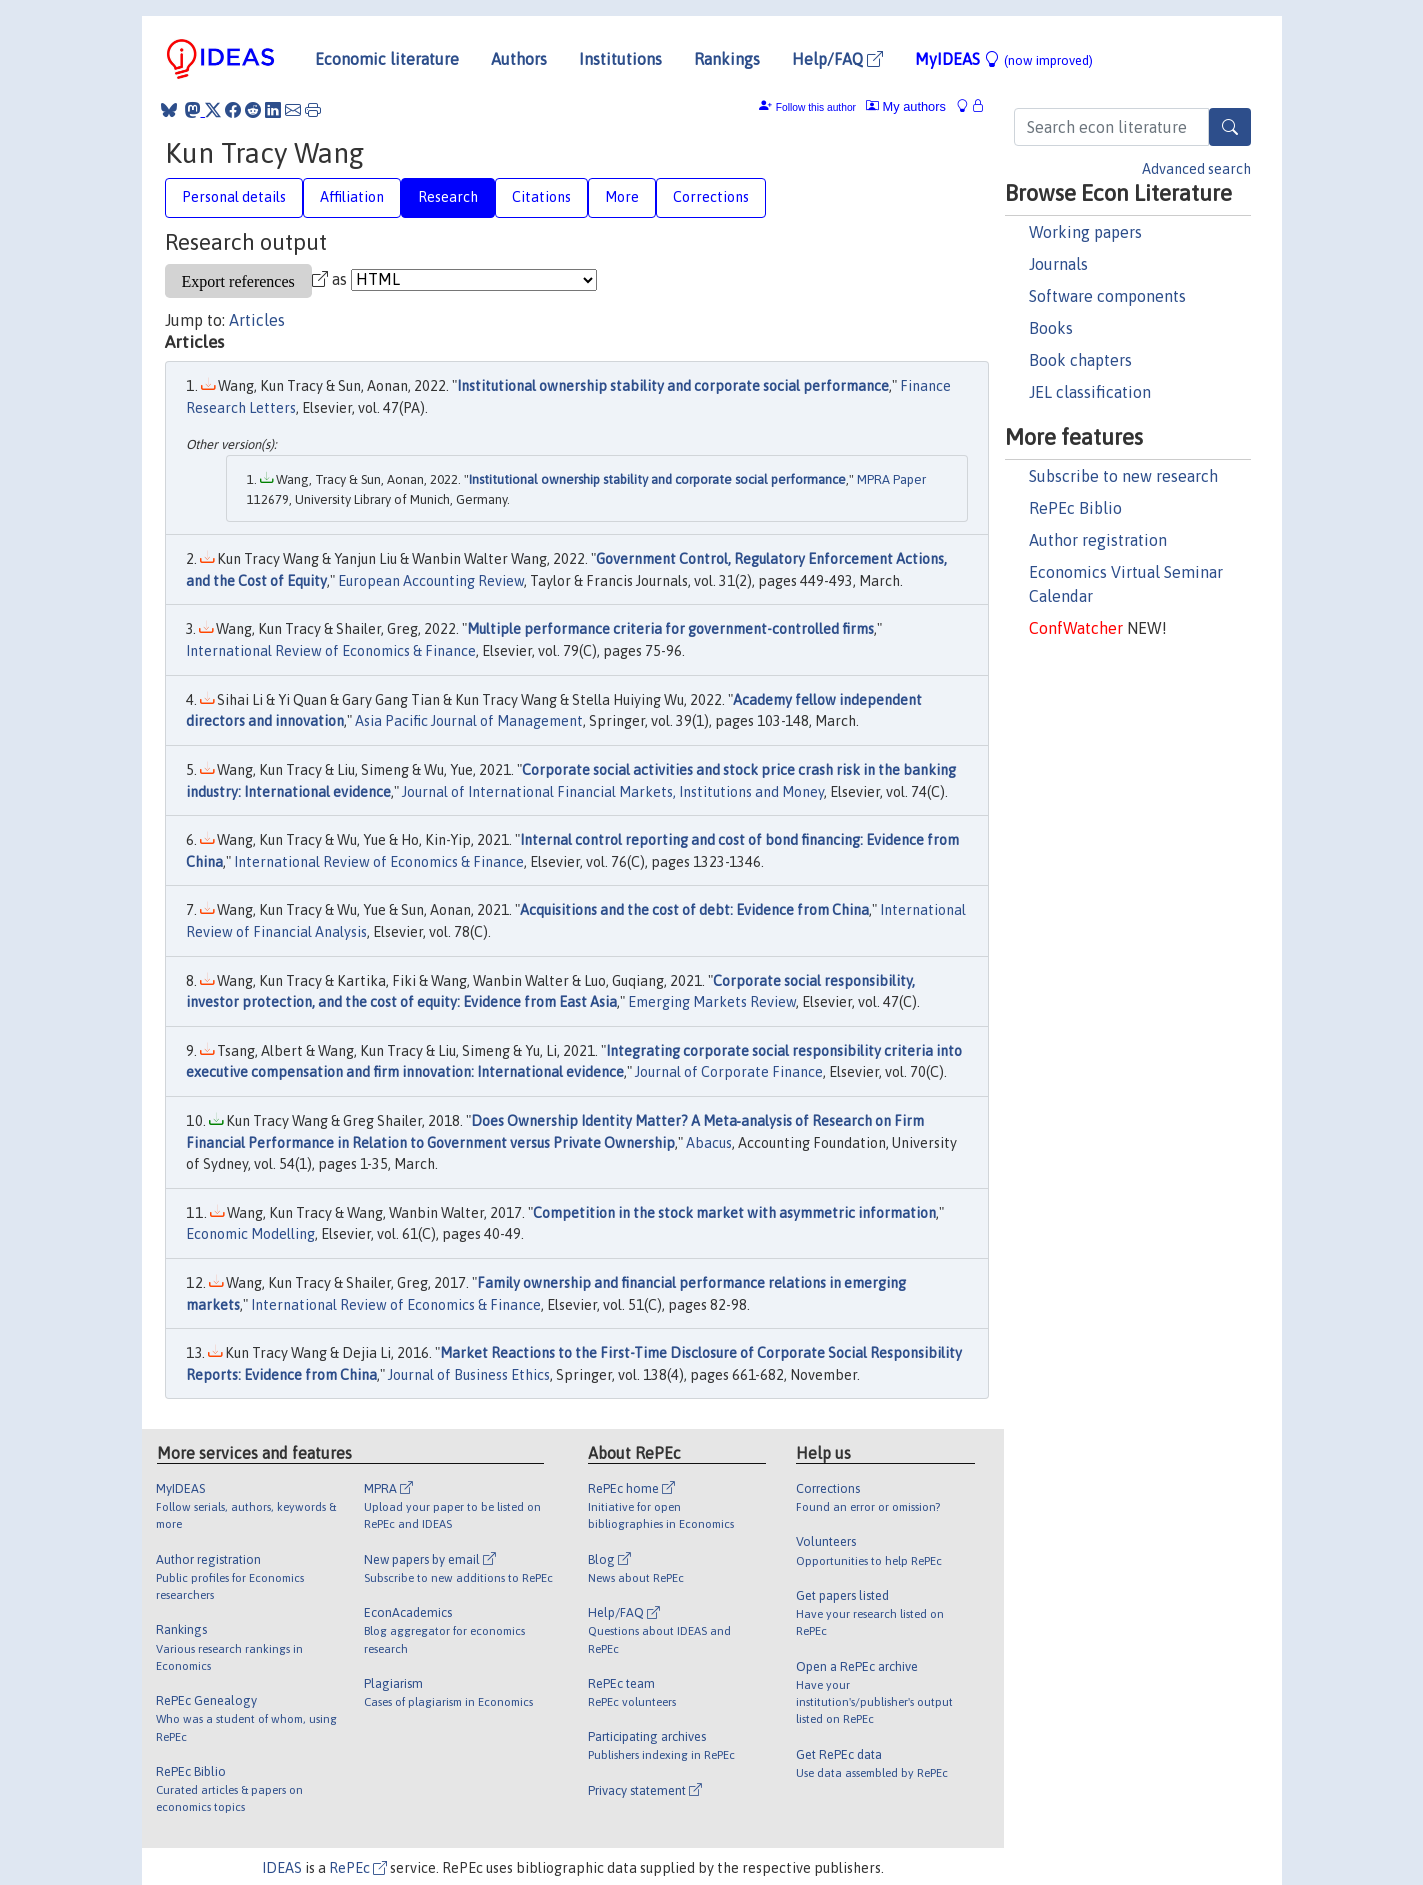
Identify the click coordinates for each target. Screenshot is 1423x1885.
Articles (257, 320)
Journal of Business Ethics (469, 1375)
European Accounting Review (431, 581)
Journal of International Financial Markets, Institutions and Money (613, 792)
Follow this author (816, 107)
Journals (1058, 264)
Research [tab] (448, 197)
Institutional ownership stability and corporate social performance (673, 386)
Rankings (727, 59)
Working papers (1085, 232)
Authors (519, 59)
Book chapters (1080, 360)
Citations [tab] (541, 197)
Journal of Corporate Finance (729, 1072)
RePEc (358, 1868)
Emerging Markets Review (712, 1002)
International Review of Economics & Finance (331, 651)
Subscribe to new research (1123, 476)
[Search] (1230, 127)
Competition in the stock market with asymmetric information (734, 1213)
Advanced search (1196, 169)
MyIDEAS (1004, 59)
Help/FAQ (837, 59)
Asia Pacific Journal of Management (469, 721)
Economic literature (387, 59)
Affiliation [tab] (352, 197)
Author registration (1098, 540)
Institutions (620, 59)
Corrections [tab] (711, 197)
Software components (1107, 296)
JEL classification (1090, 392)
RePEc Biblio (1075, 508)
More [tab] (622, 197)
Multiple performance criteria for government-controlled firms (670, 629)
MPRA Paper (891, 479)
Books (1051, 328)
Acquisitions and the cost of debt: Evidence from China (694, 910)
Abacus (709, 1143)
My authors (906, 106)
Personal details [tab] (234, 197)
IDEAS (282, 1868)
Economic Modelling (250, 1234)
